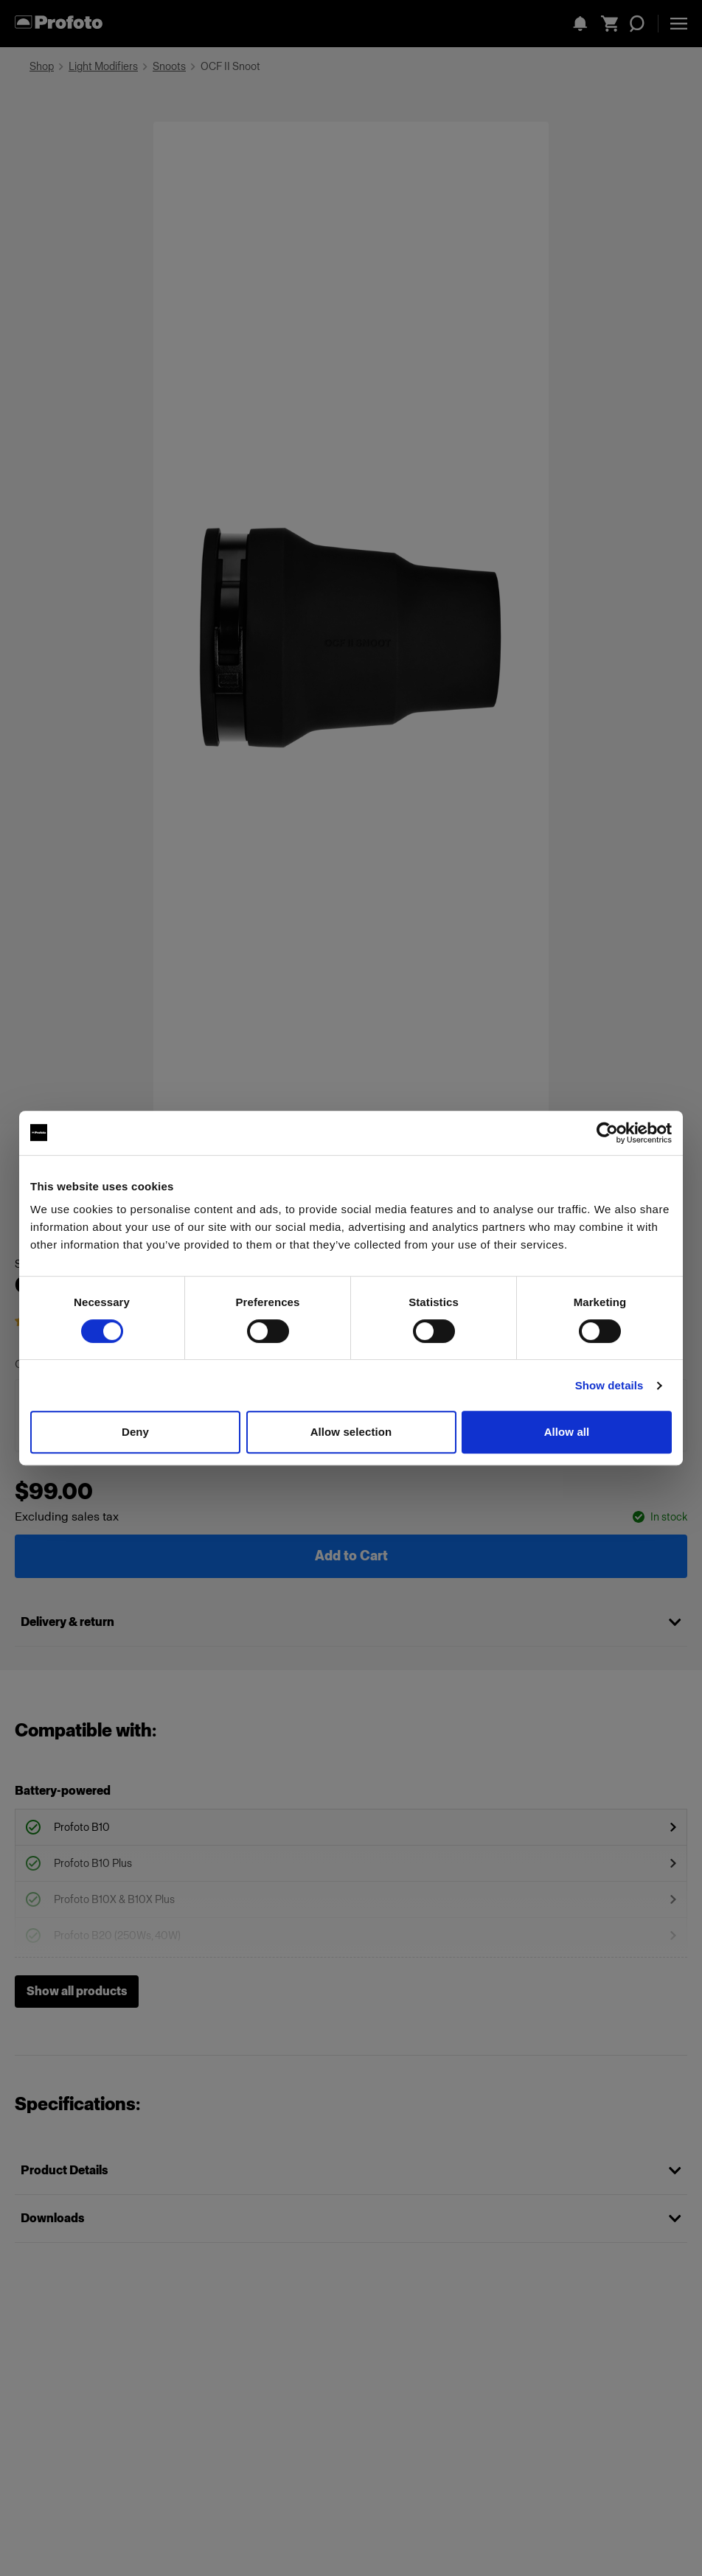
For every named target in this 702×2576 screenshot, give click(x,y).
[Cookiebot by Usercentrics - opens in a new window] (607, 1133)
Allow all (567, 1431)
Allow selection (351, 1431)
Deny (135, 1431)
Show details (609, 1385)
